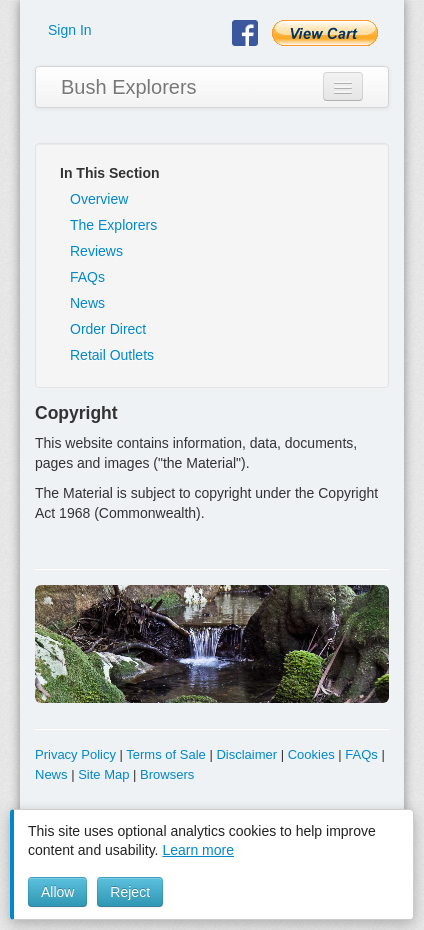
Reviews (96, 251)
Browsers (167, 774)
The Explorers (113, 225)
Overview (99, 199)
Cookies (311, 754)
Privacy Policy (75, 754)
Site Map (103, 774)
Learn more (198, 850)
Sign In (70, 30)
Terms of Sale (165, 754)
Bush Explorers (129, 87)
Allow (57, 892)
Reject (130, 892)
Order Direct (108, 329)
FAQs (87, 277)
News (87, 303)
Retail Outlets (112, 355)
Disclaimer (246, 754)
